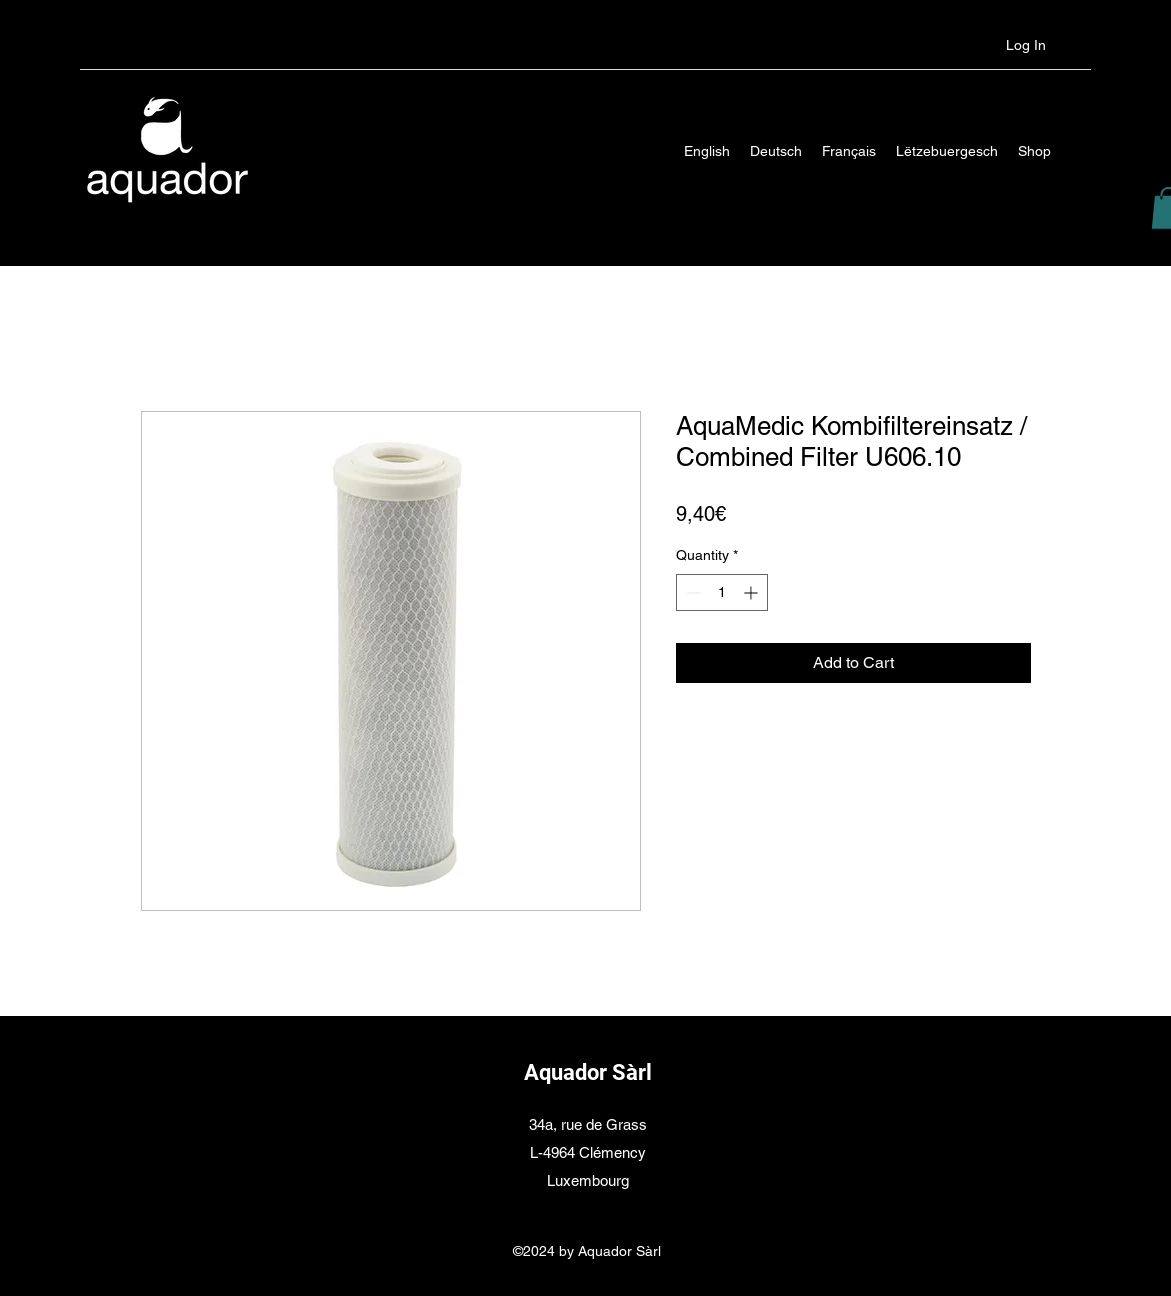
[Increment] (752, 592)
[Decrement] (691, 592)
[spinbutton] (722, 592)
